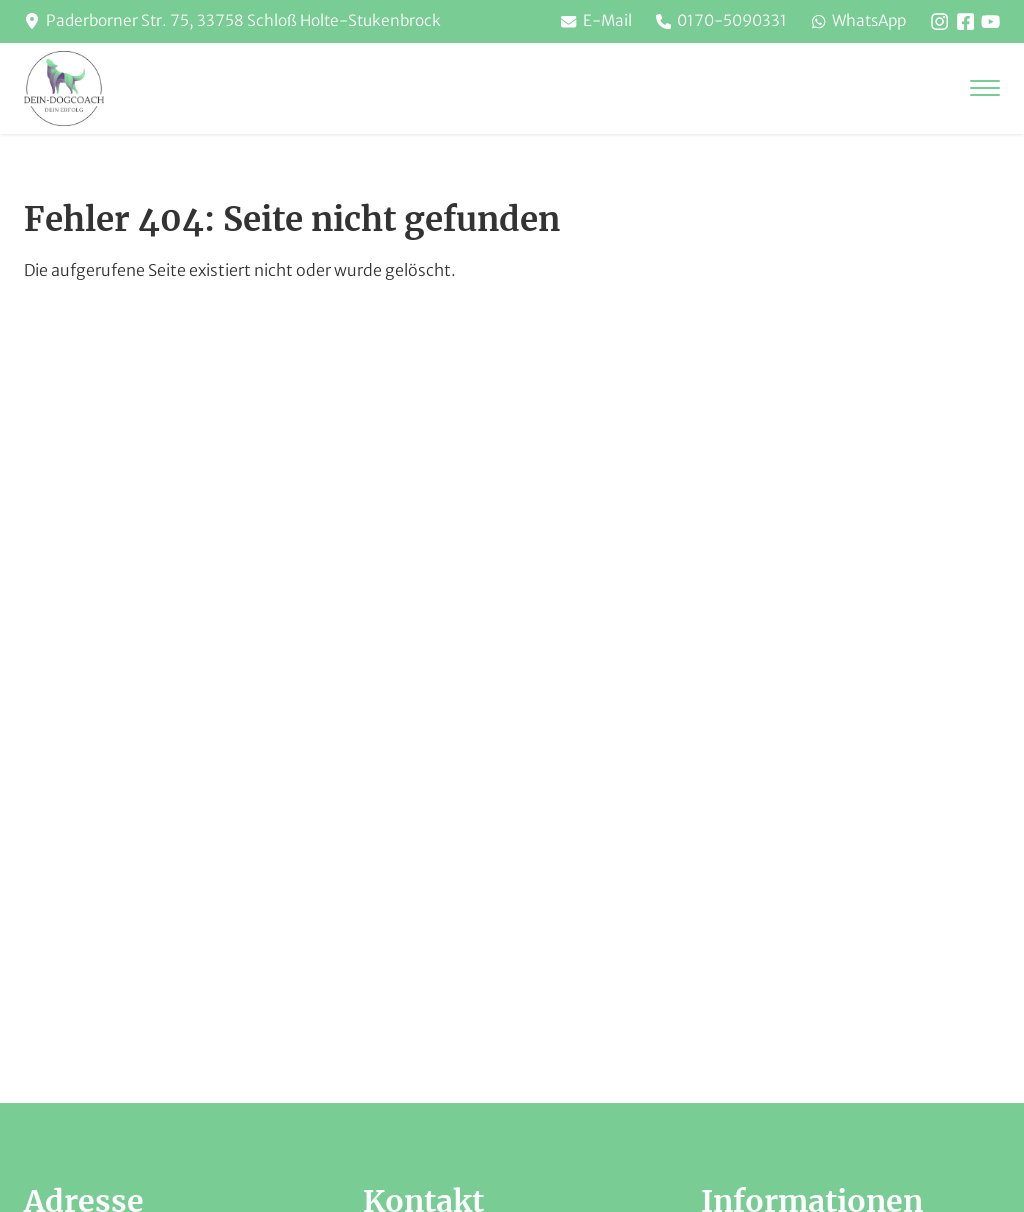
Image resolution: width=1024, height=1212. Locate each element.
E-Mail (579, 22)
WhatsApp (853, 22)
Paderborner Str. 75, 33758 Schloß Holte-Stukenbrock (250, 22)
